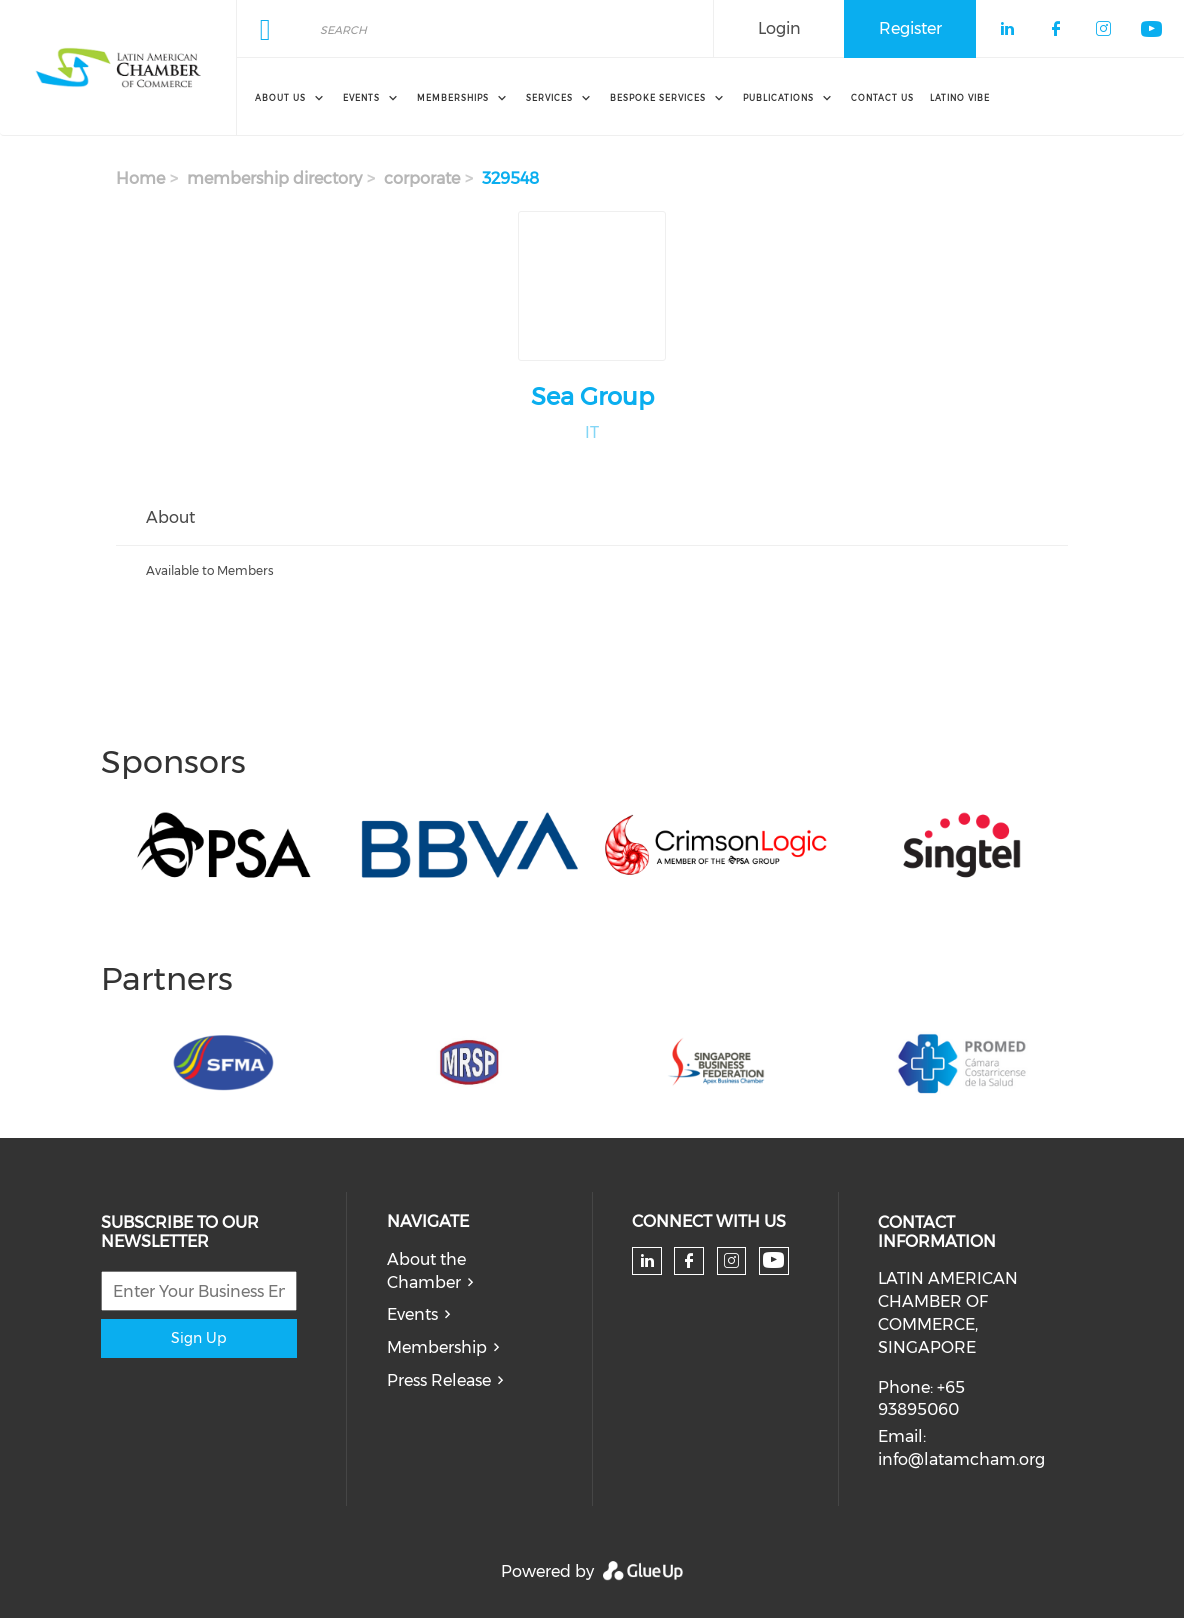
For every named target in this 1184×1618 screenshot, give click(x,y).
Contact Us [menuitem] (882, 98)
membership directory (274, 178)
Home (140, 178)
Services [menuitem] (549, 98)
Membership (437, 1347)
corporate (422, 178)
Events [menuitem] (361, 98)
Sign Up (198, 1338)
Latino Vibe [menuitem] (960, 98)
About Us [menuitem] (280, 98)
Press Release (439, 1380)
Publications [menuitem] (778, 98)
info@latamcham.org (961, 1459)
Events (412, 1314)
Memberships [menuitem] (453, 98)
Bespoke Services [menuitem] (658, 98)
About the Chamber (426, 1271)
